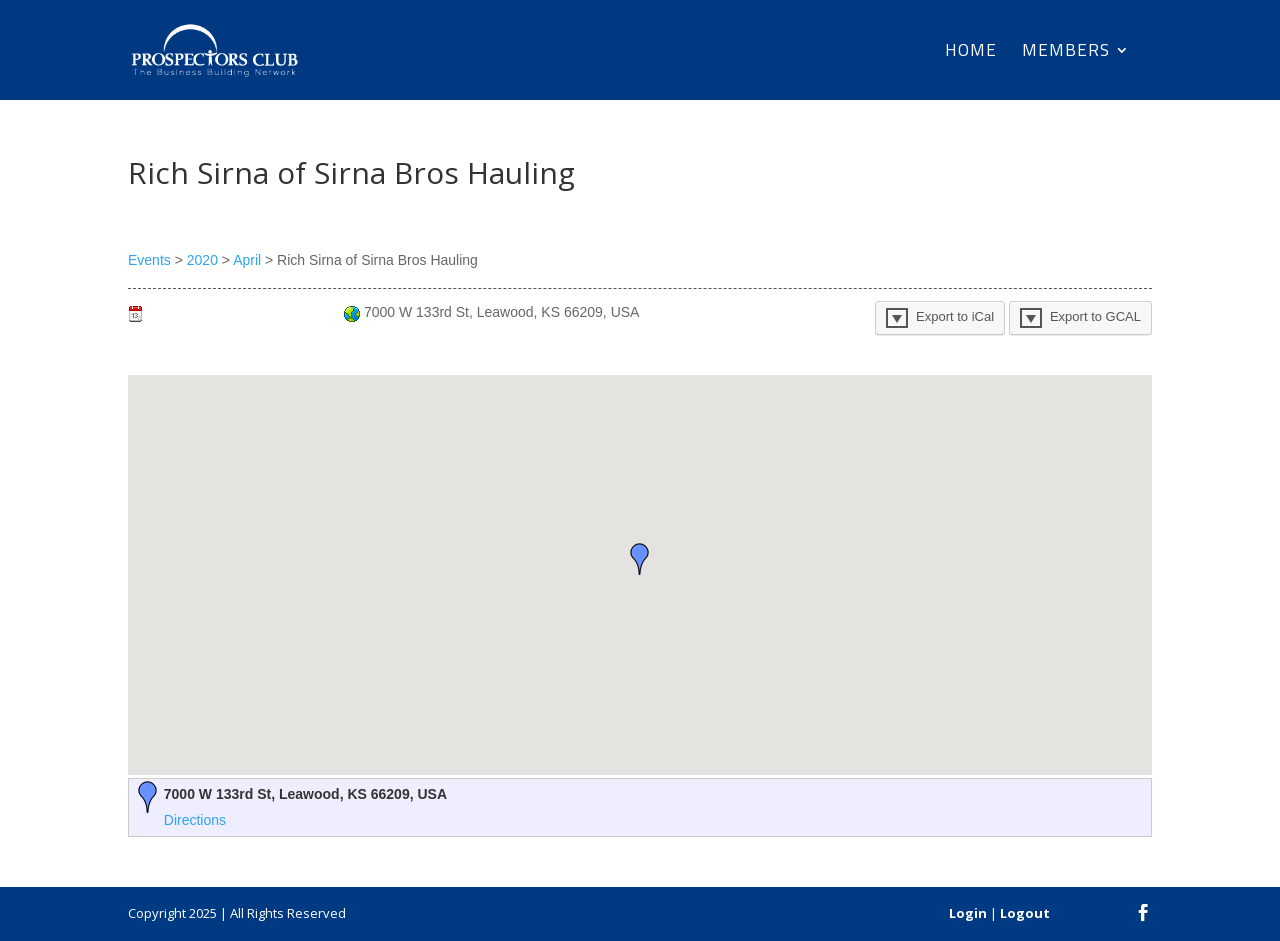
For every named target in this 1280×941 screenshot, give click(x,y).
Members (1066, 53)
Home (971, 53)
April (247, 260)
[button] (640, 559)
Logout (1025, 913)
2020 (202, 260)
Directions (195, 820)
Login (968, 913)
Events (149, 260)
